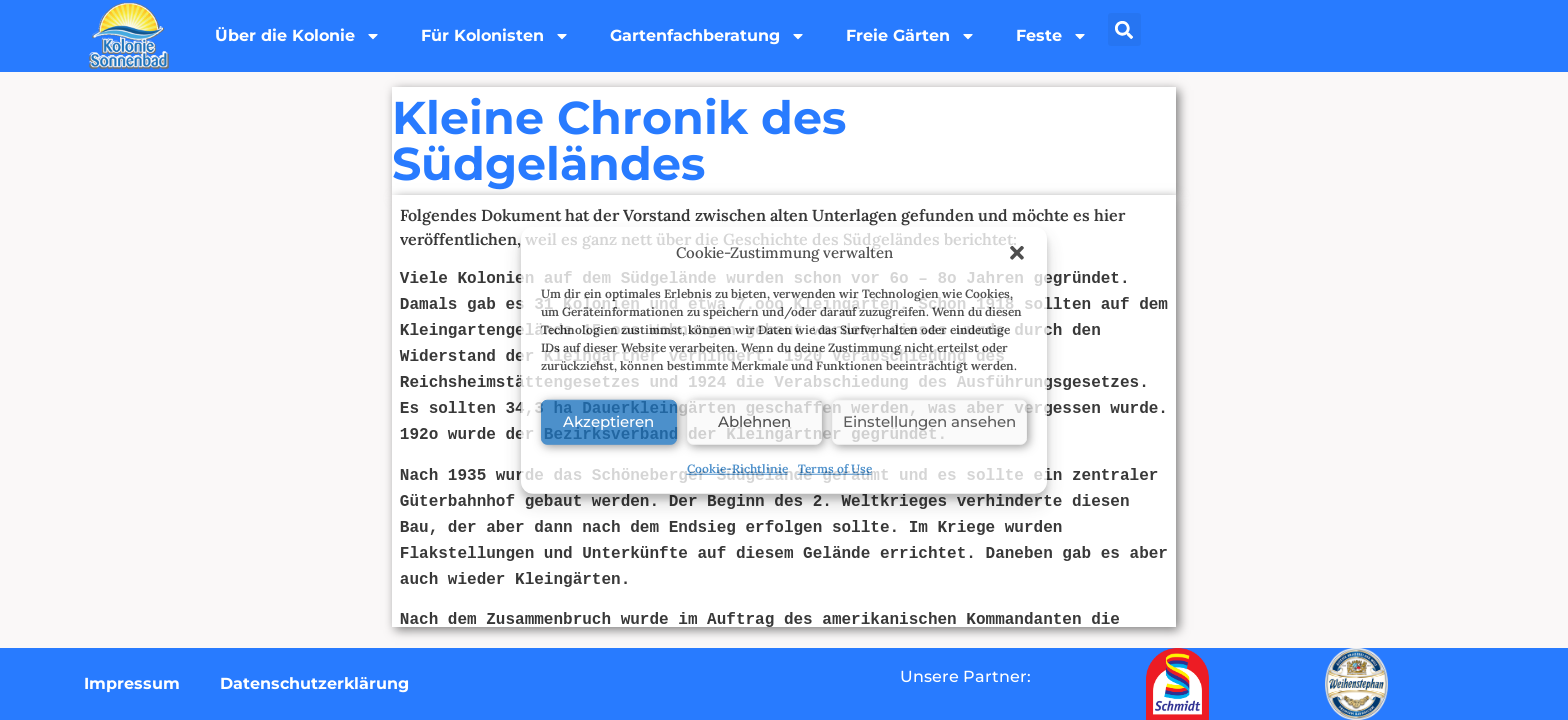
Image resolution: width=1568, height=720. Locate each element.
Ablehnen (754, 421)
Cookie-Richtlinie (737, 467)
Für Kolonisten (495, 36)
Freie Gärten (911, 36)
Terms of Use (835, 467)
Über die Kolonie (298, 36)
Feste (1052, 36)
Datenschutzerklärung (314, 683)
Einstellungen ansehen (929, 421)
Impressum (132, 683)
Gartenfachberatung (708, 36)
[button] (1017, 253)
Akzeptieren (608, 421)
